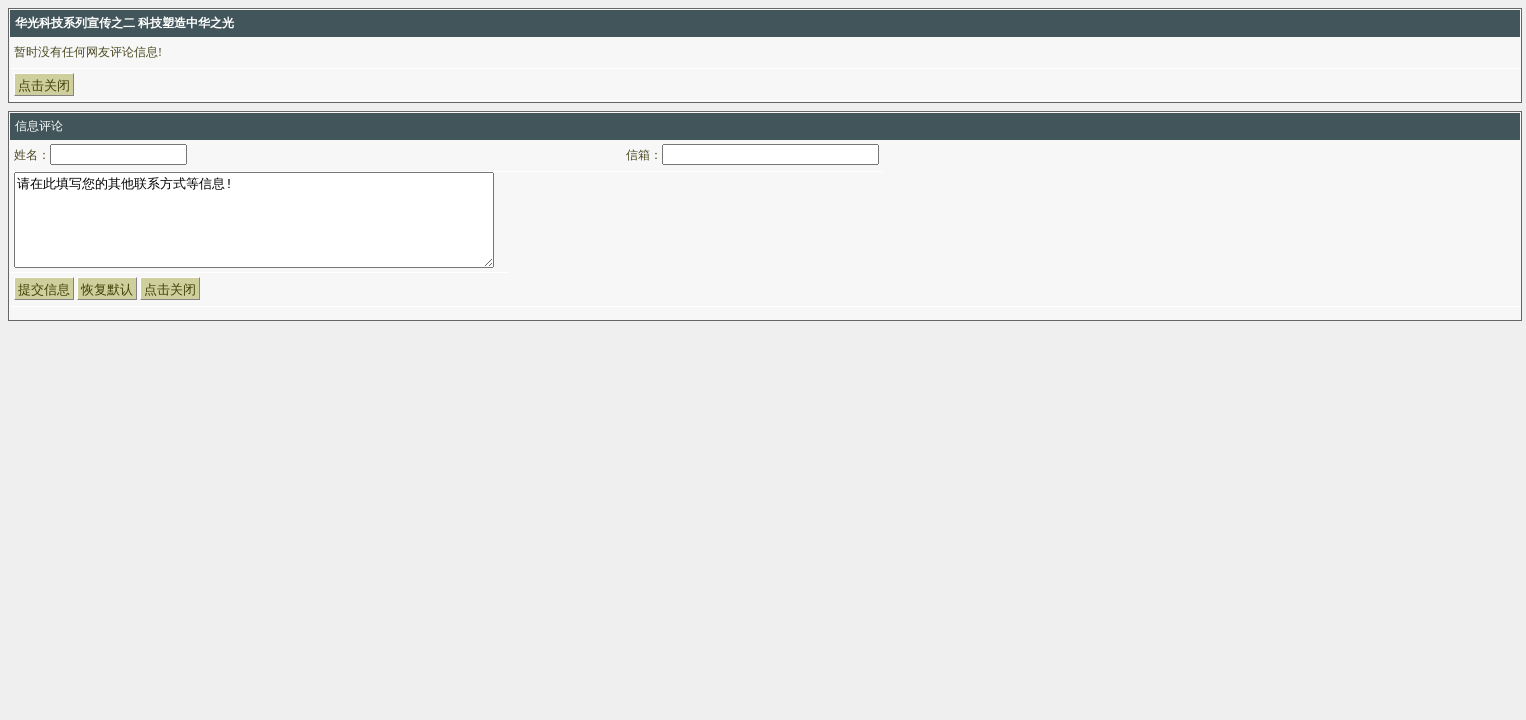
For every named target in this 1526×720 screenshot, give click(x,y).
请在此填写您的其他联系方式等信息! (254, 229)
